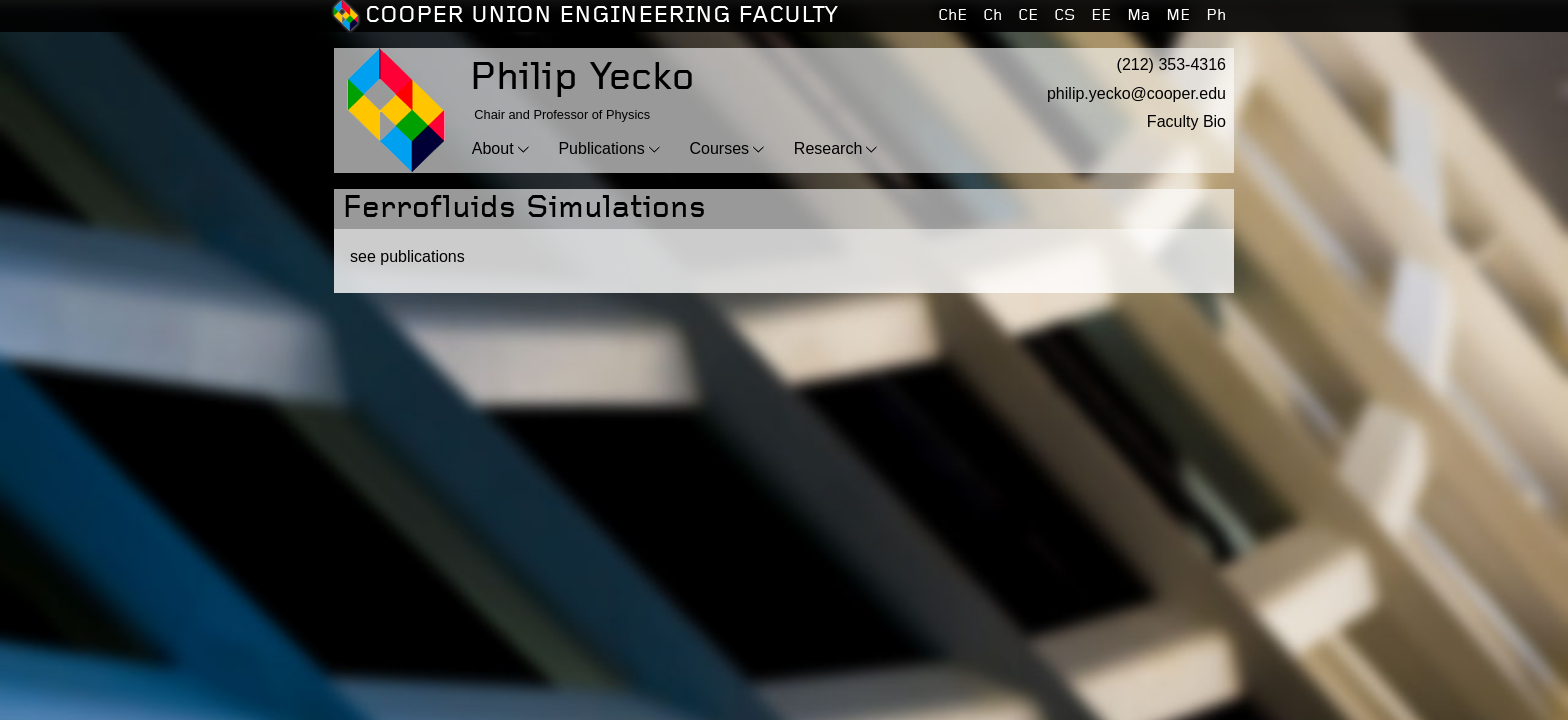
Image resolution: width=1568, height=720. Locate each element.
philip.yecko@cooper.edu (1136, 93)
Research (828, 148)
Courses (719, 148)
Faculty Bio (1186, 121)
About (493, 148)
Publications (601, 148)
